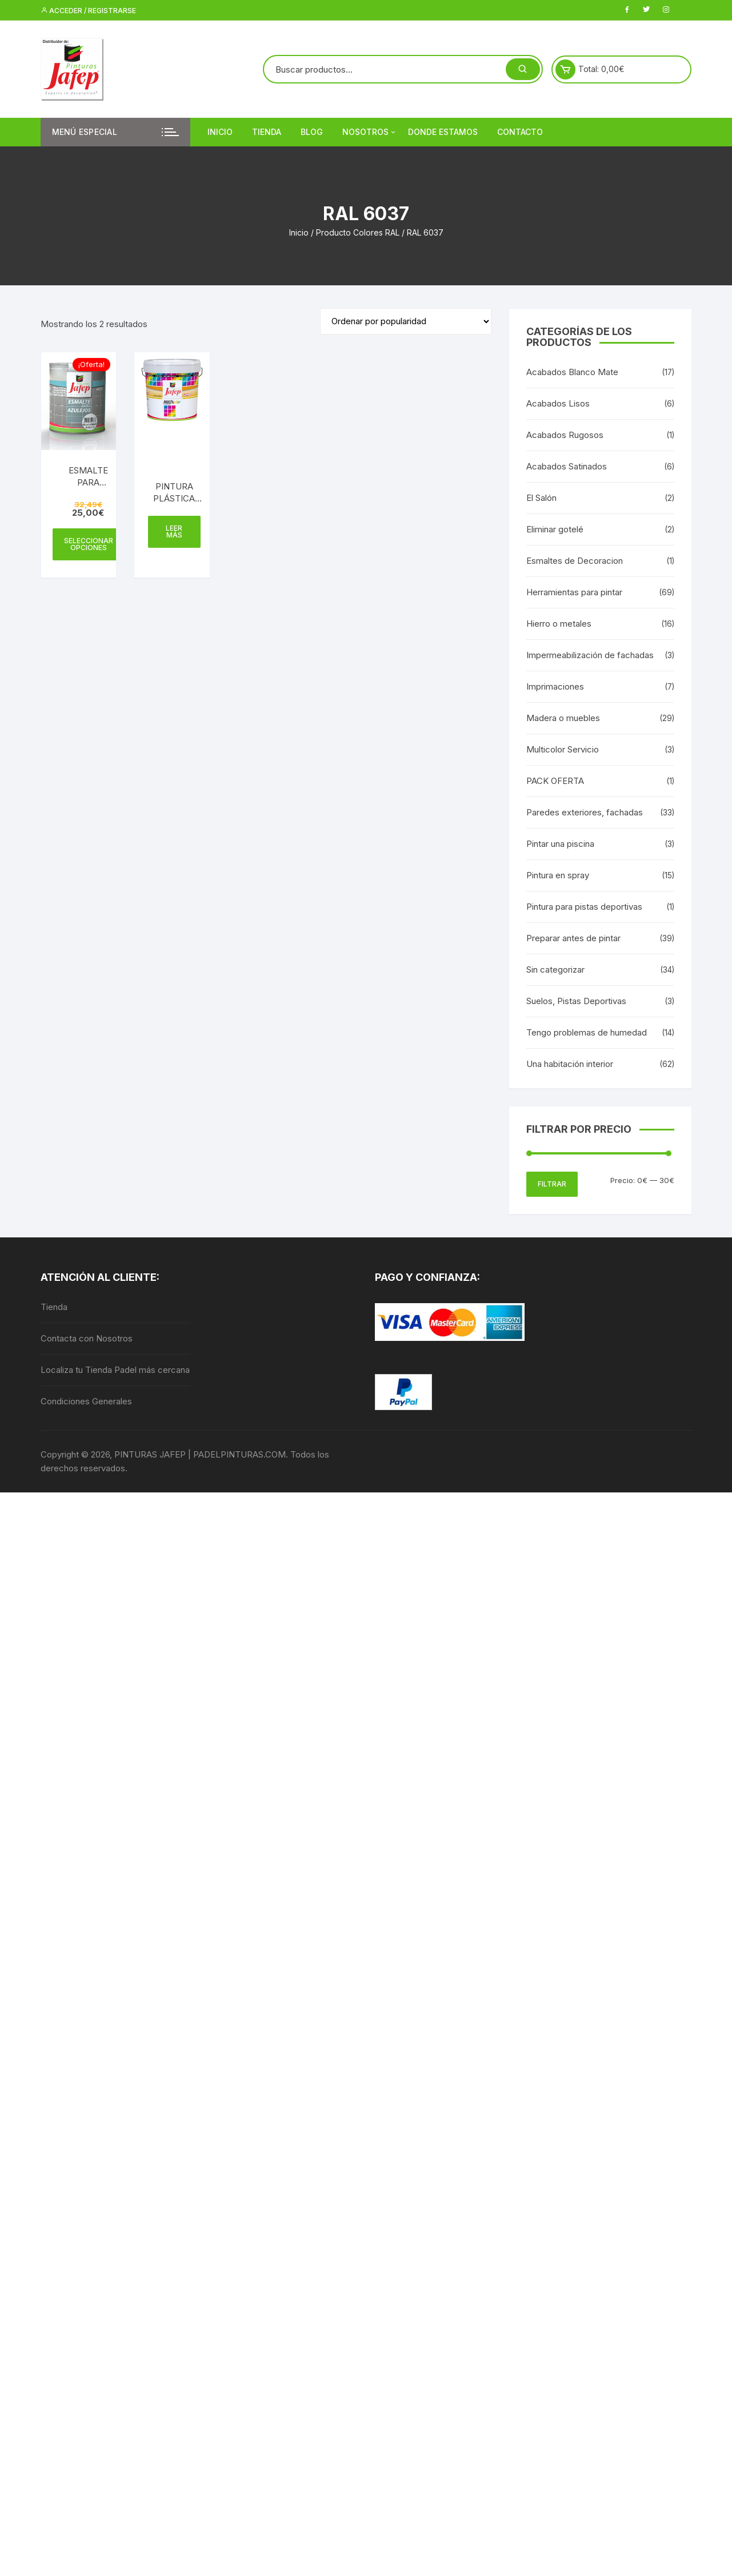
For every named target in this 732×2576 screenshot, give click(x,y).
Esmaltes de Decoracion (574, 560)
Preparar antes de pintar (573, 938)
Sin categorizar (555, 969)
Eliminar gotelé (554, 529)
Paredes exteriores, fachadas (584, 812)
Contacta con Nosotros (87, 1338)
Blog (312, 132)
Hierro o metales (558, 623)
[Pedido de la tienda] (405, 321)
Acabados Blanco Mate (572, 372)
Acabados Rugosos (564, 434)
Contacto (520, 132)
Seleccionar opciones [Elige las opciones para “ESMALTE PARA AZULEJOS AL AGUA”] (88, 544)
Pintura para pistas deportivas (584, 906)
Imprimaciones (555, 686)
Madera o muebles (563, 717)
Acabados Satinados (566, 466)
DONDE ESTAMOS (443, 132)
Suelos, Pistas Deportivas (576, 1001)
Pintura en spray (557, 875)
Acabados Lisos (558, 403)
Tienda (266, 132)
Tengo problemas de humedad (586, 1032)
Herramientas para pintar (574, 592)
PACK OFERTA (555, 780)
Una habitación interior (569, 1063)
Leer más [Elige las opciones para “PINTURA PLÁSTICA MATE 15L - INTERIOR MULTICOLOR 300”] (174, 531)
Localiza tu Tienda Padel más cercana (115, 1369)
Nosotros (369, 132)
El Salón (541, 497)
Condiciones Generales (86, 1401)
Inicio (220, 132)
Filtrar (552, 1184)
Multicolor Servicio (562, 749)
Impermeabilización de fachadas (590, 655)
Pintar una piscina (560, 843)
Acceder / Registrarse (88, 10)
